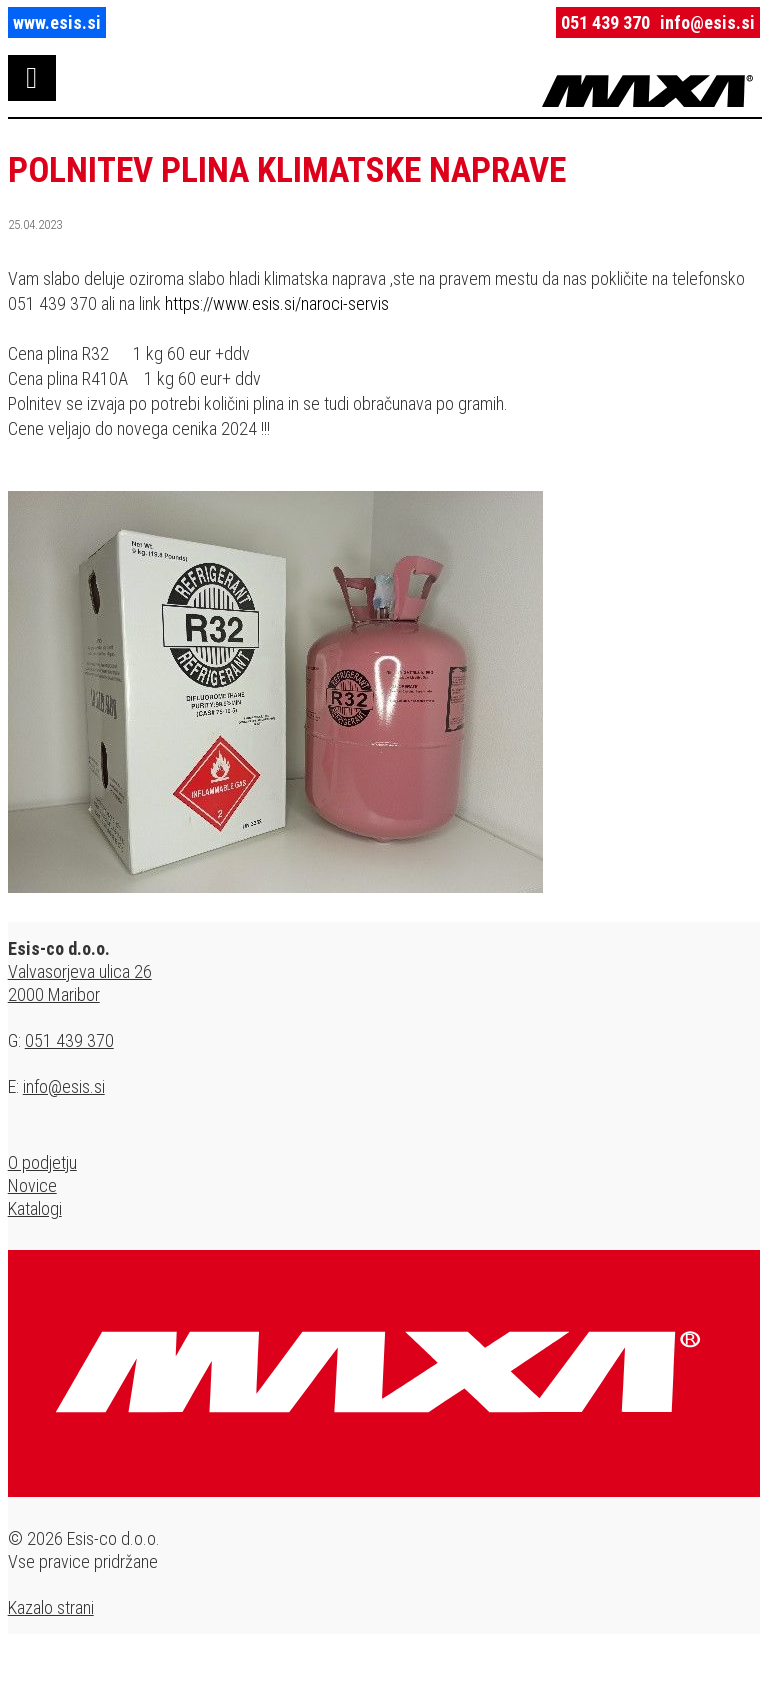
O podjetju (42, 1162)
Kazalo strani (51, 1607)
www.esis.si (57, 22)
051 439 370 (605, 22)
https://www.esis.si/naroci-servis (277, 303)
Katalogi (35, 1208)
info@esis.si (707, 22)
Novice (32, 1185)
